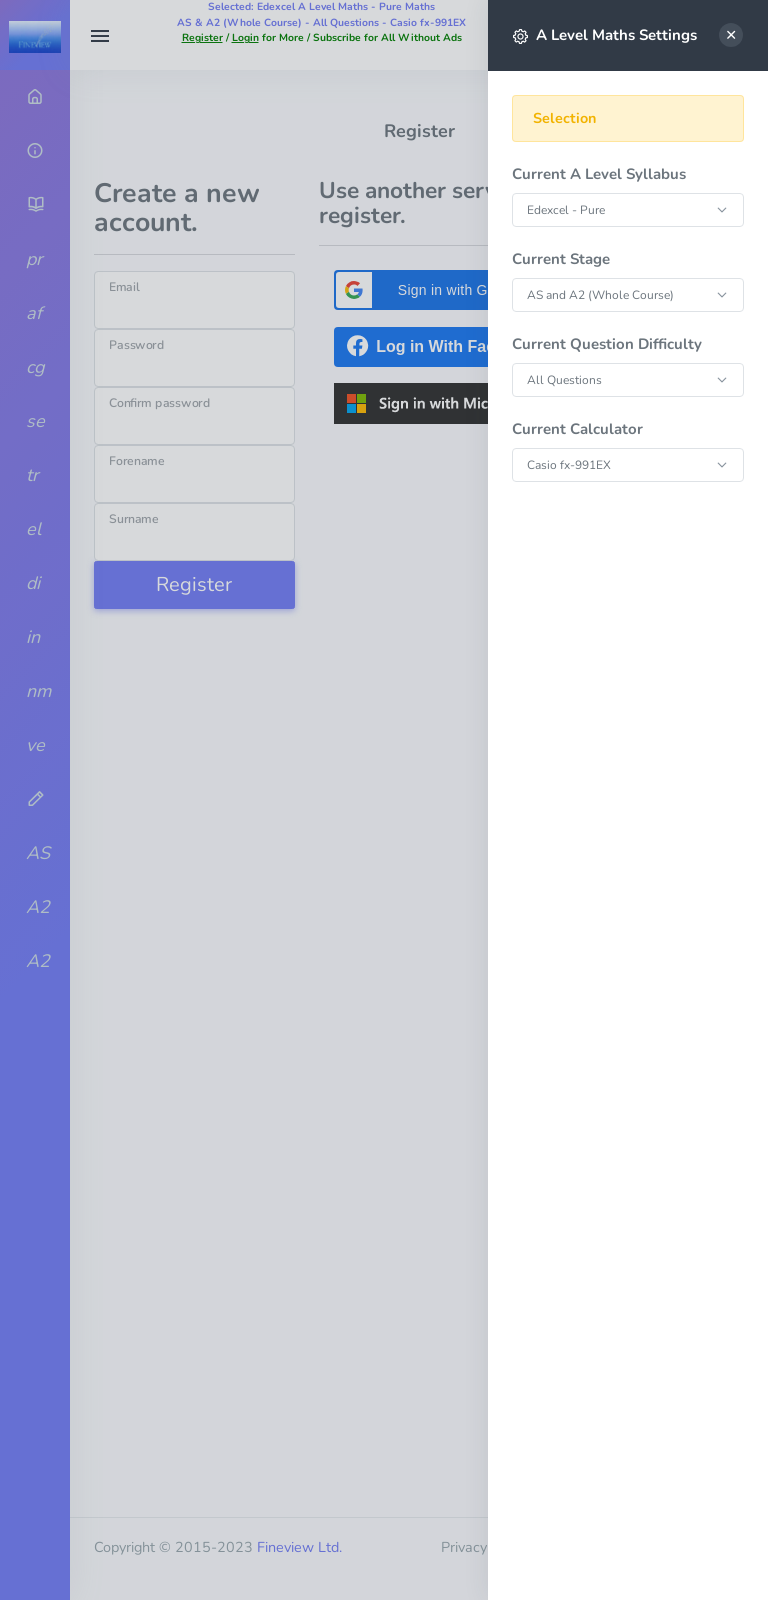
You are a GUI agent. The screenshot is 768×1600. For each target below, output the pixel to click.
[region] (628, 831)
